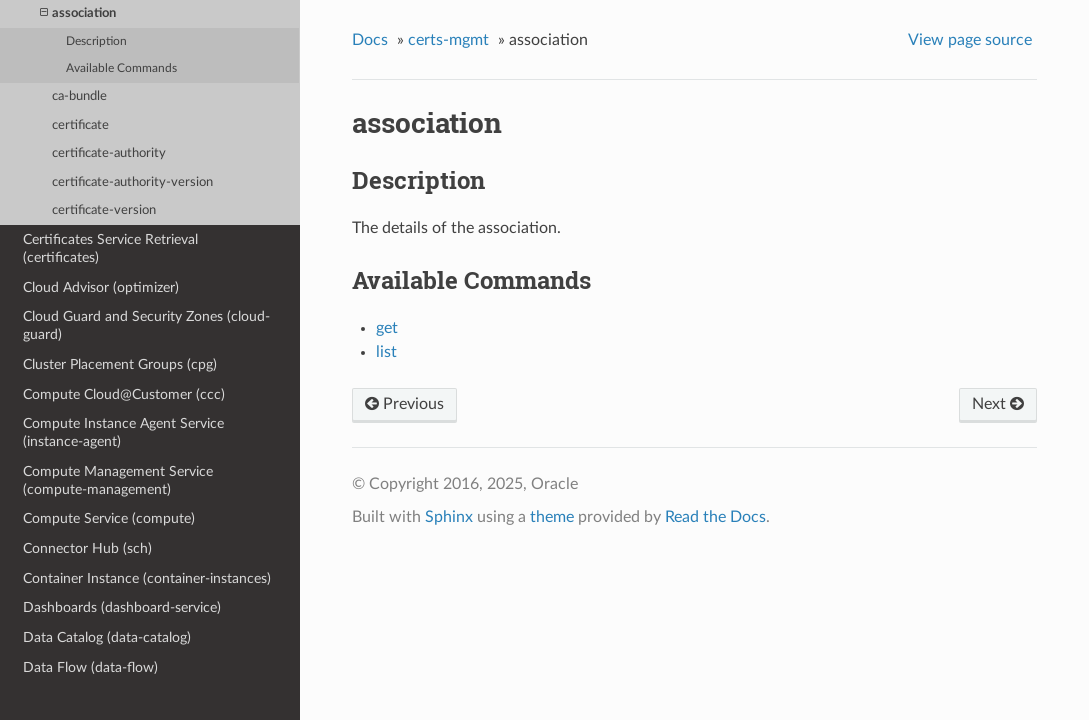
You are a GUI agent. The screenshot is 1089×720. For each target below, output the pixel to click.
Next (998, 404)
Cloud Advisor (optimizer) (101, 287)
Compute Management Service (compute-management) (118, 480)
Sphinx (449, 517)
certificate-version (104, 210)
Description (96, 41)
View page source (970, 40)
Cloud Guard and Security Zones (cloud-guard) (146, 325)
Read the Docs (715, 517)
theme (552, 517)
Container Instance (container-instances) (147, 578)
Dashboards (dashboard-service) (122, 607)
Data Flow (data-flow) (90, 667)
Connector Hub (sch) (87, 548)
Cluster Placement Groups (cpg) (120, 364)
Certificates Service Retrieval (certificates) (110, 248)
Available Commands (121, 68)
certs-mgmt (448, 40)
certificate (80, 125)
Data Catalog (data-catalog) (107, 637)
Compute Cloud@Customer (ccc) (124, 394)
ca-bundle (79, 96)
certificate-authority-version (132, 182)
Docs (370, 40)
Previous (404, 404)
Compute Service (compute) (109, 518)
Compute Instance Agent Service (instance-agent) (123, 432)
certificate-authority (109, 153)
